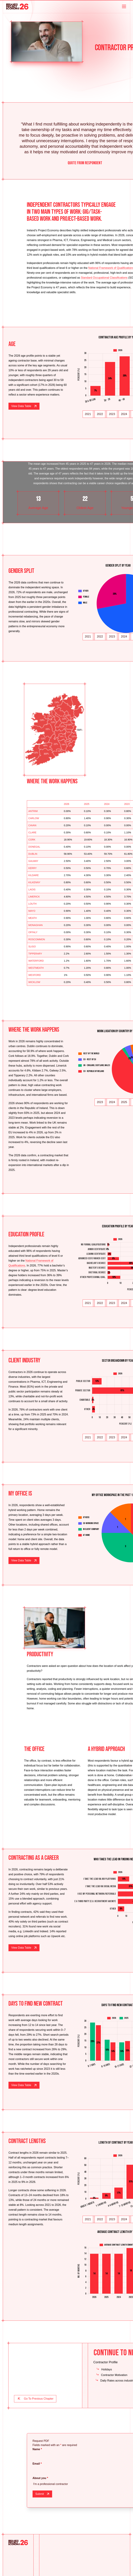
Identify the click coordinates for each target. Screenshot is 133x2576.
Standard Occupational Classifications (104, 277)
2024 (124, 414)
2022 (100, 414)
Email (37, 2464)
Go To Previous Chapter (35, 2399)
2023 (112, 414)
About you (40, 2478)
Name (37, 2449)
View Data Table (21, 406)
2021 (88, 414)
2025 (124, 1102)
